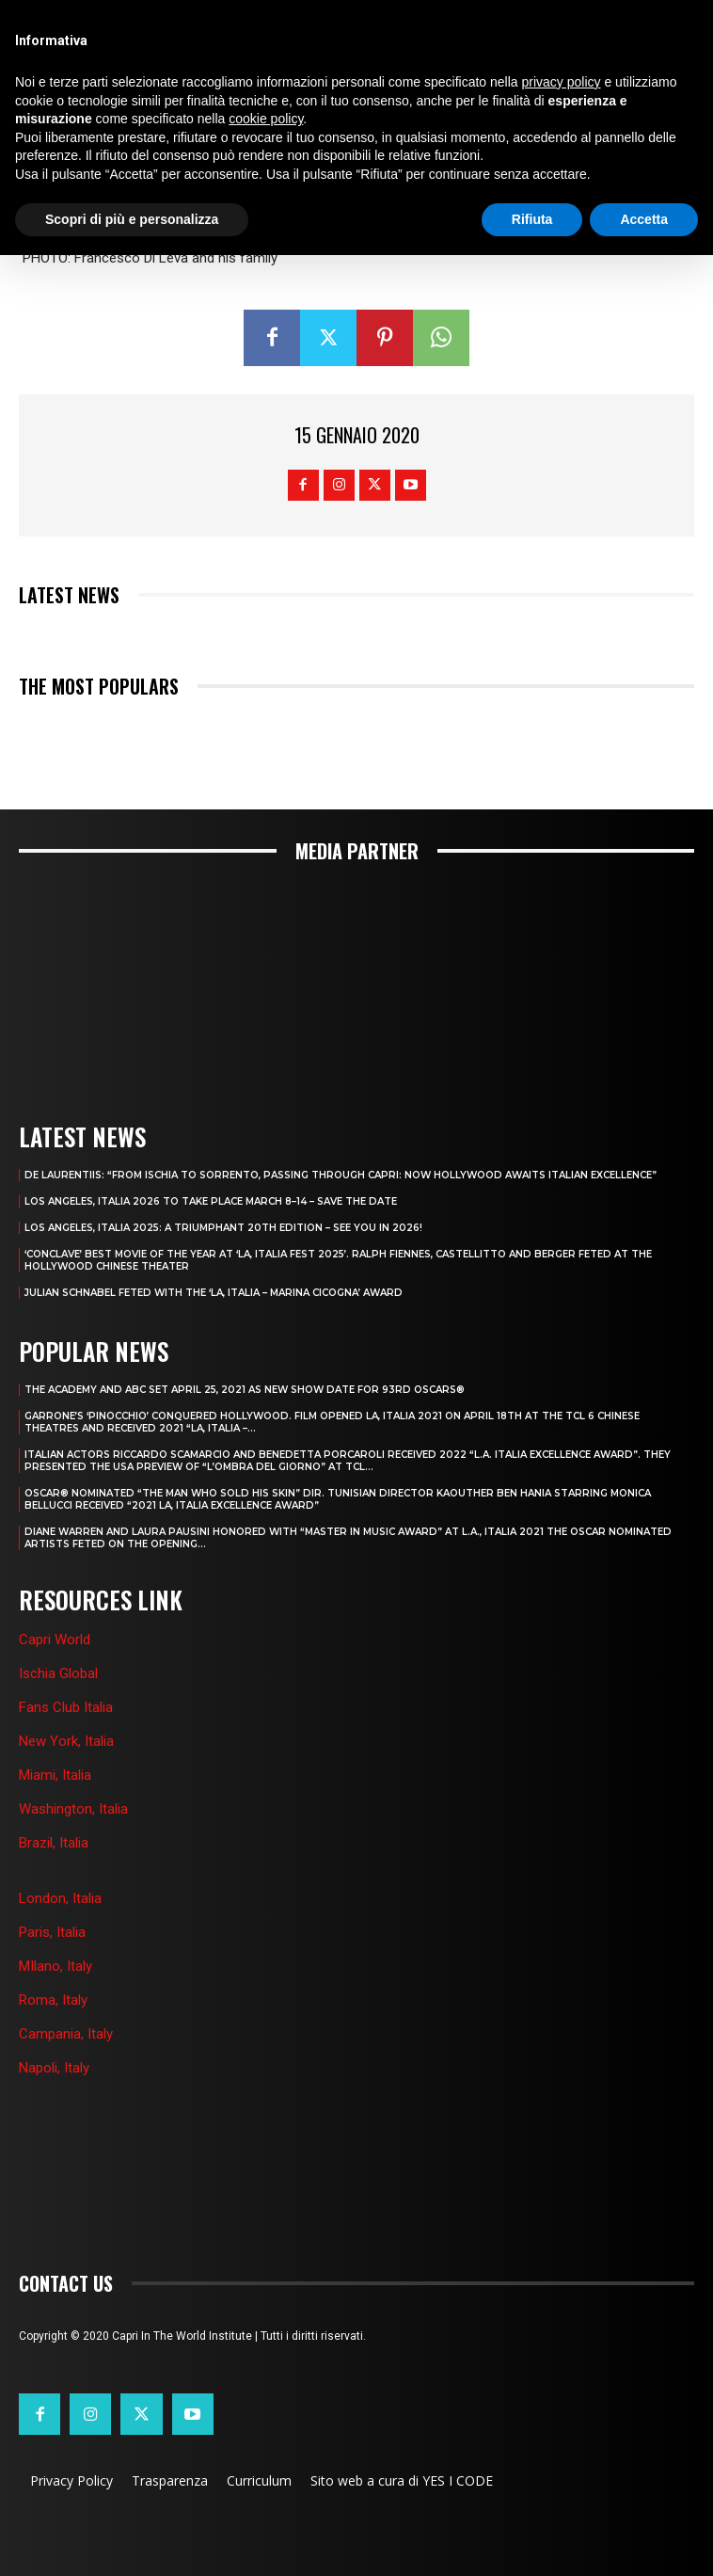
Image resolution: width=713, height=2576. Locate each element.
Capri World (54, 1639)
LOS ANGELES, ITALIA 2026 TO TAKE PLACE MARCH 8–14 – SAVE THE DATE (210, 1201)
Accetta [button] (644, 219)
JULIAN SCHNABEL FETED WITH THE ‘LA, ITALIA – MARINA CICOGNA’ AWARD (213, 1293)
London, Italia (60, 1898)
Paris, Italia (52, 1932)
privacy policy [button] (561, 81)
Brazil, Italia (53, 1842)
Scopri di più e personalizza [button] (131, 219)
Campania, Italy (66, 2033)
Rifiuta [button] (532, 219)
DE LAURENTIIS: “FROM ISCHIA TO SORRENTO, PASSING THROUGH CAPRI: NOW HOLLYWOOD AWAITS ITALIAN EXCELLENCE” (340, 1175)
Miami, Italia (55, 1775)
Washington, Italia (73, 1808)
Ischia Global (58, 1673)
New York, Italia (66, 1741)
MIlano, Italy (55, 1966)
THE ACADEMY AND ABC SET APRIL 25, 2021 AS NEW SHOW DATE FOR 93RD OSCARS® (244, 1390)
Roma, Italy (53, 2000)
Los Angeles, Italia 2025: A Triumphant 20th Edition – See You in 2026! (223, 1228)
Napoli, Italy (54, 2067)
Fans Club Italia (66, 1707)
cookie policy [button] (266, 118)
